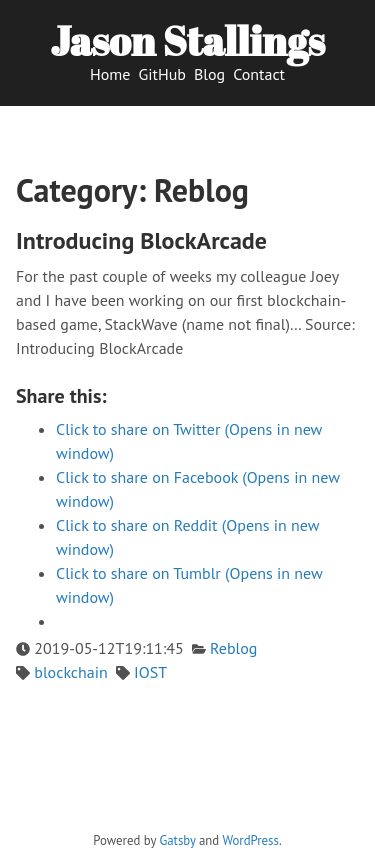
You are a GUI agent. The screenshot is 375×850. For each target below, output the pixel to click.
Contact (259, 74)
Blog (209, 74)
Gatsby (177, 840)
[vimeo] (185, 822)
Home (110, 74)
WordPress (250, 840)
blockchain (71, 672)
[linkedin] (225, 822)
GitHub (162, 74)
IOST (150, 672)
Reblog (233, 648)
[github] (145, 822)
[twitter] (165, 822)
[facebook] (205, 822)
